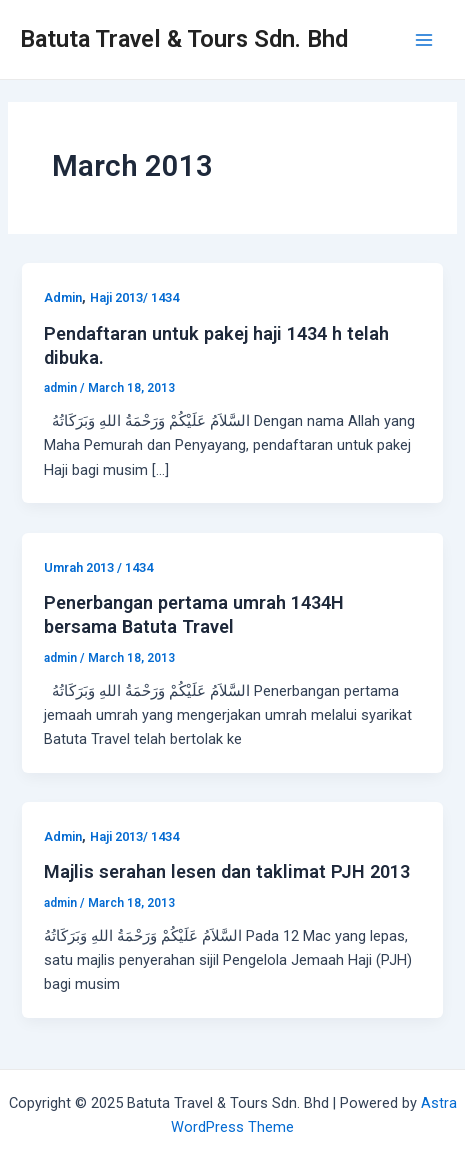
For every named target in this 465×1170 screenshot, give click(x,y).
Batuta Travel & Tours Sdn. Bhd (184, 39)
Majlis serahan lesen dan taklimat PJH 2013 (227, 871)
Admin (63, 297)
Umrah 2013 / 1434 (98, 567)
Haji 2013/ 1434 (134, 297)
